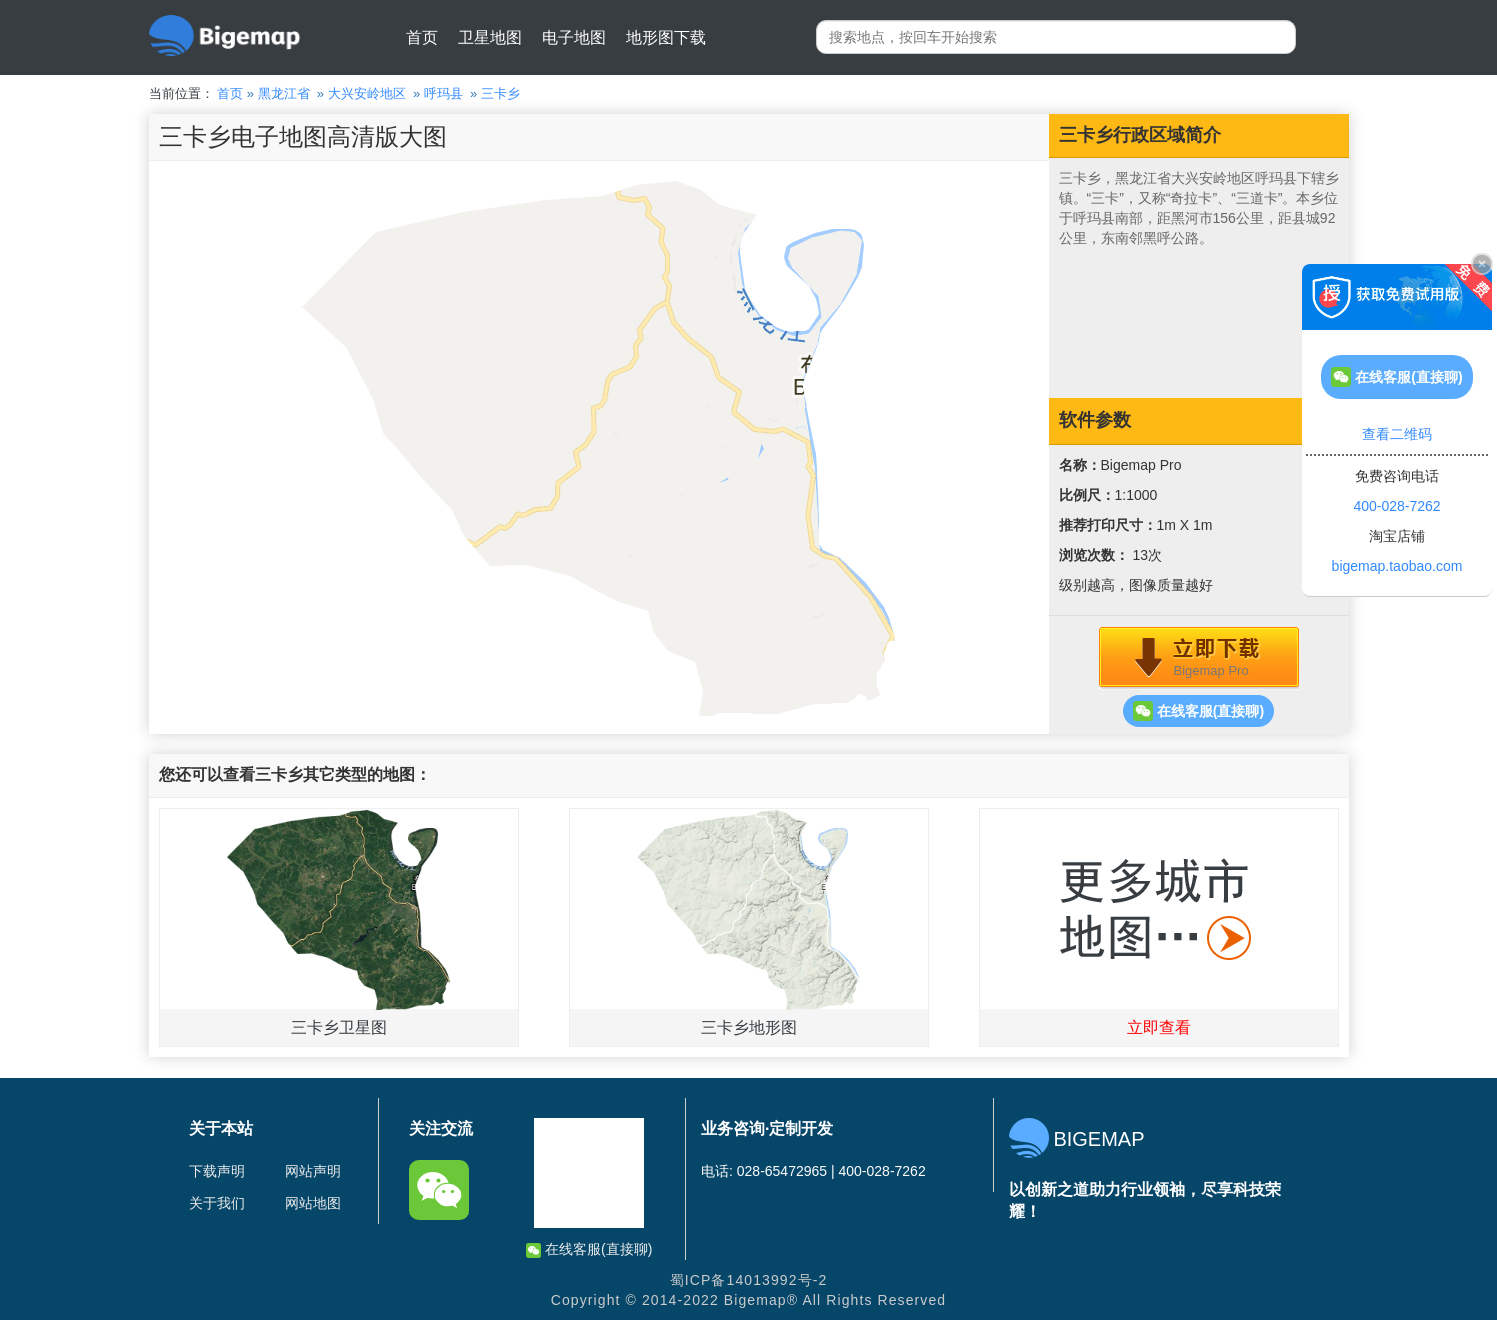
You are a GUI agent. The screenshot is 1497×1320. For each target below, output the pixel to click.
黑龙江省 (284, 93)
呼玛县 (443, 93)
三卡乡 (500, 93)
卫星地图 (490, 37)
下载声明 (217, 1171)
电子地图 (574, 37)
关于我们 (217, 1203)
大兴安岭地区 (367, 93)
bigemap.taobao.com (1397, 566)
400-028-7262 (1396, 506)
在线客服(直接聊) (1198, 711)
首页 (422, 37)
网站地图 (313, 1203)
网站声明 (313, 1171)
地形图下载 (666, 37)
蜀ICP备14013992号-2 (749, 1280)
